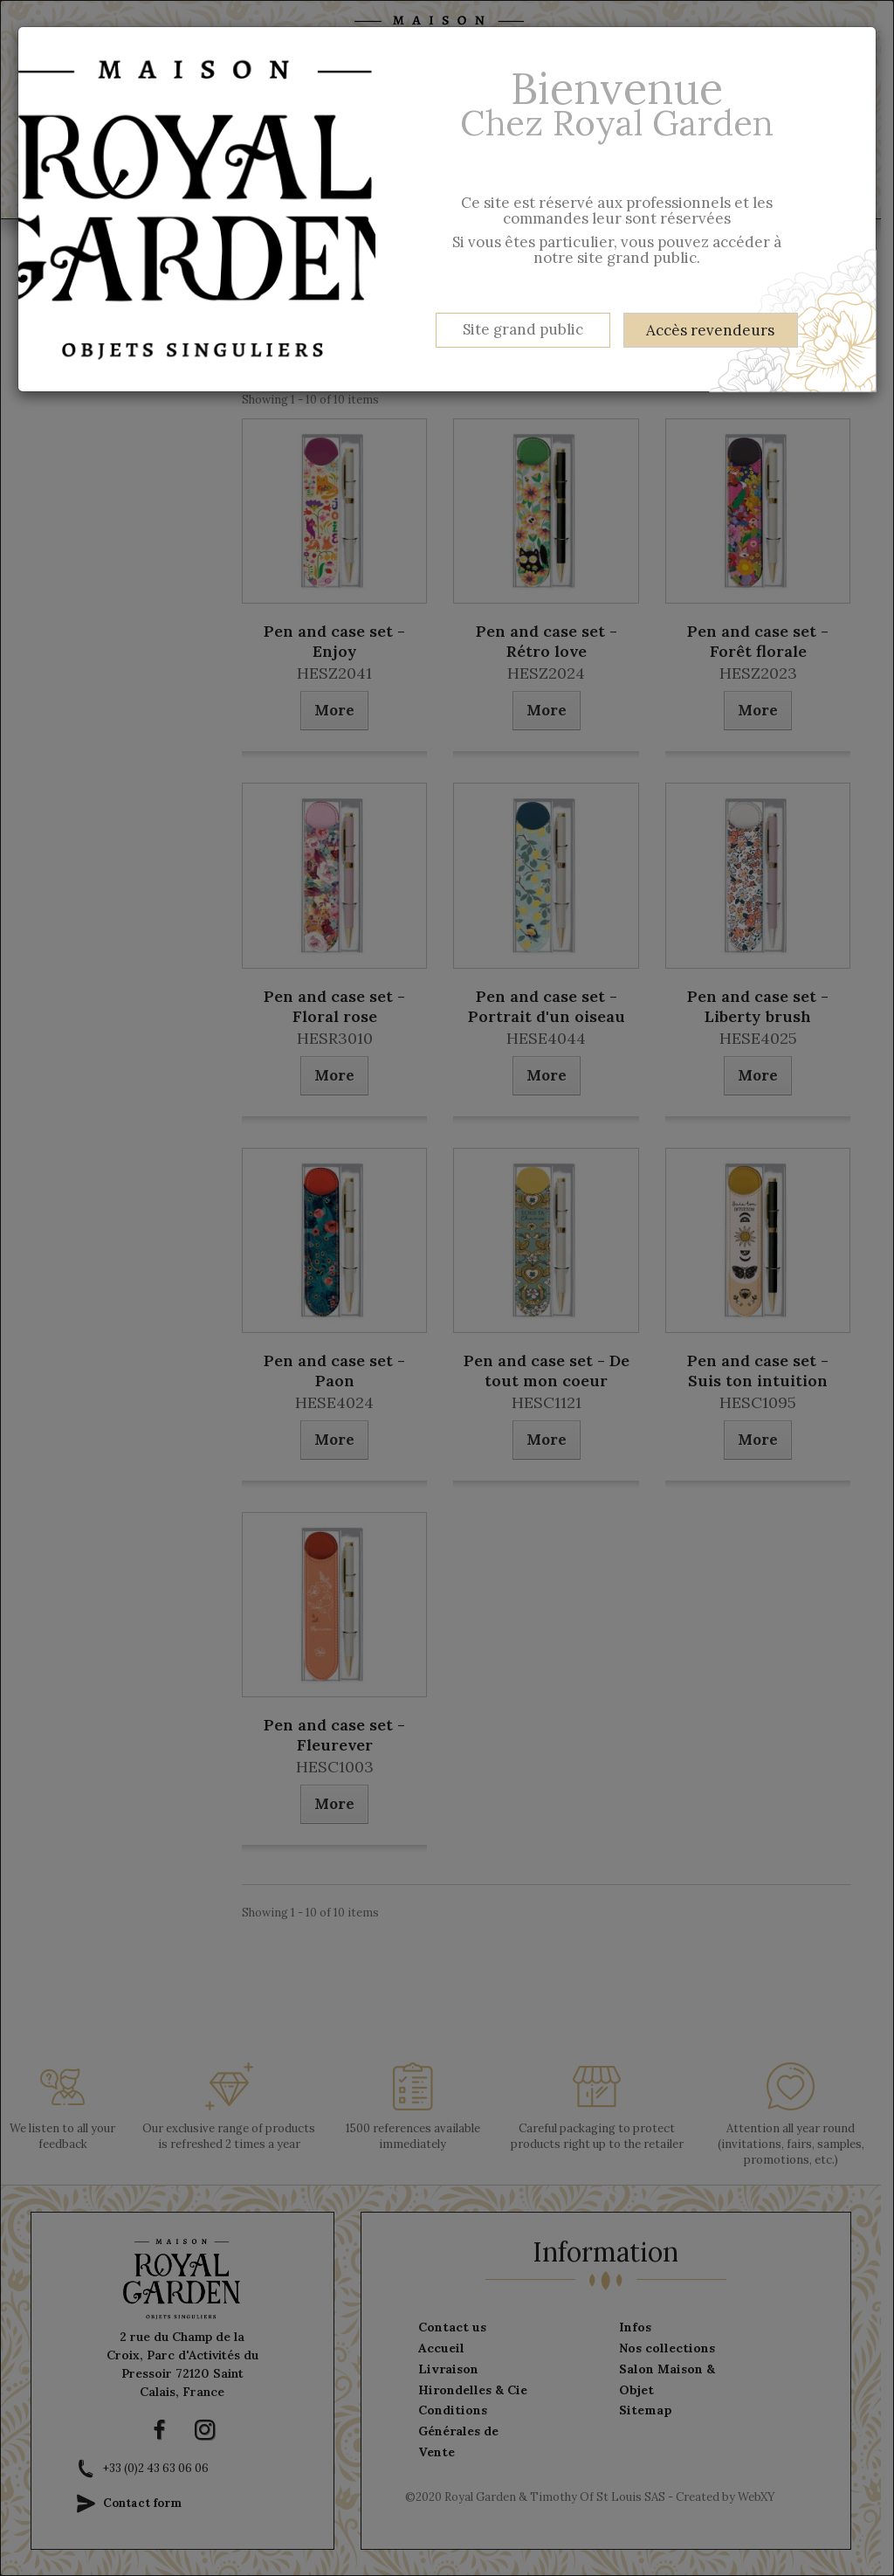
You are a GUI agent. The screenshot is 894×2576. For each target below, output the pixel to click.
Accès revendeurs (710, 330)
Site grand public (523, 329)
